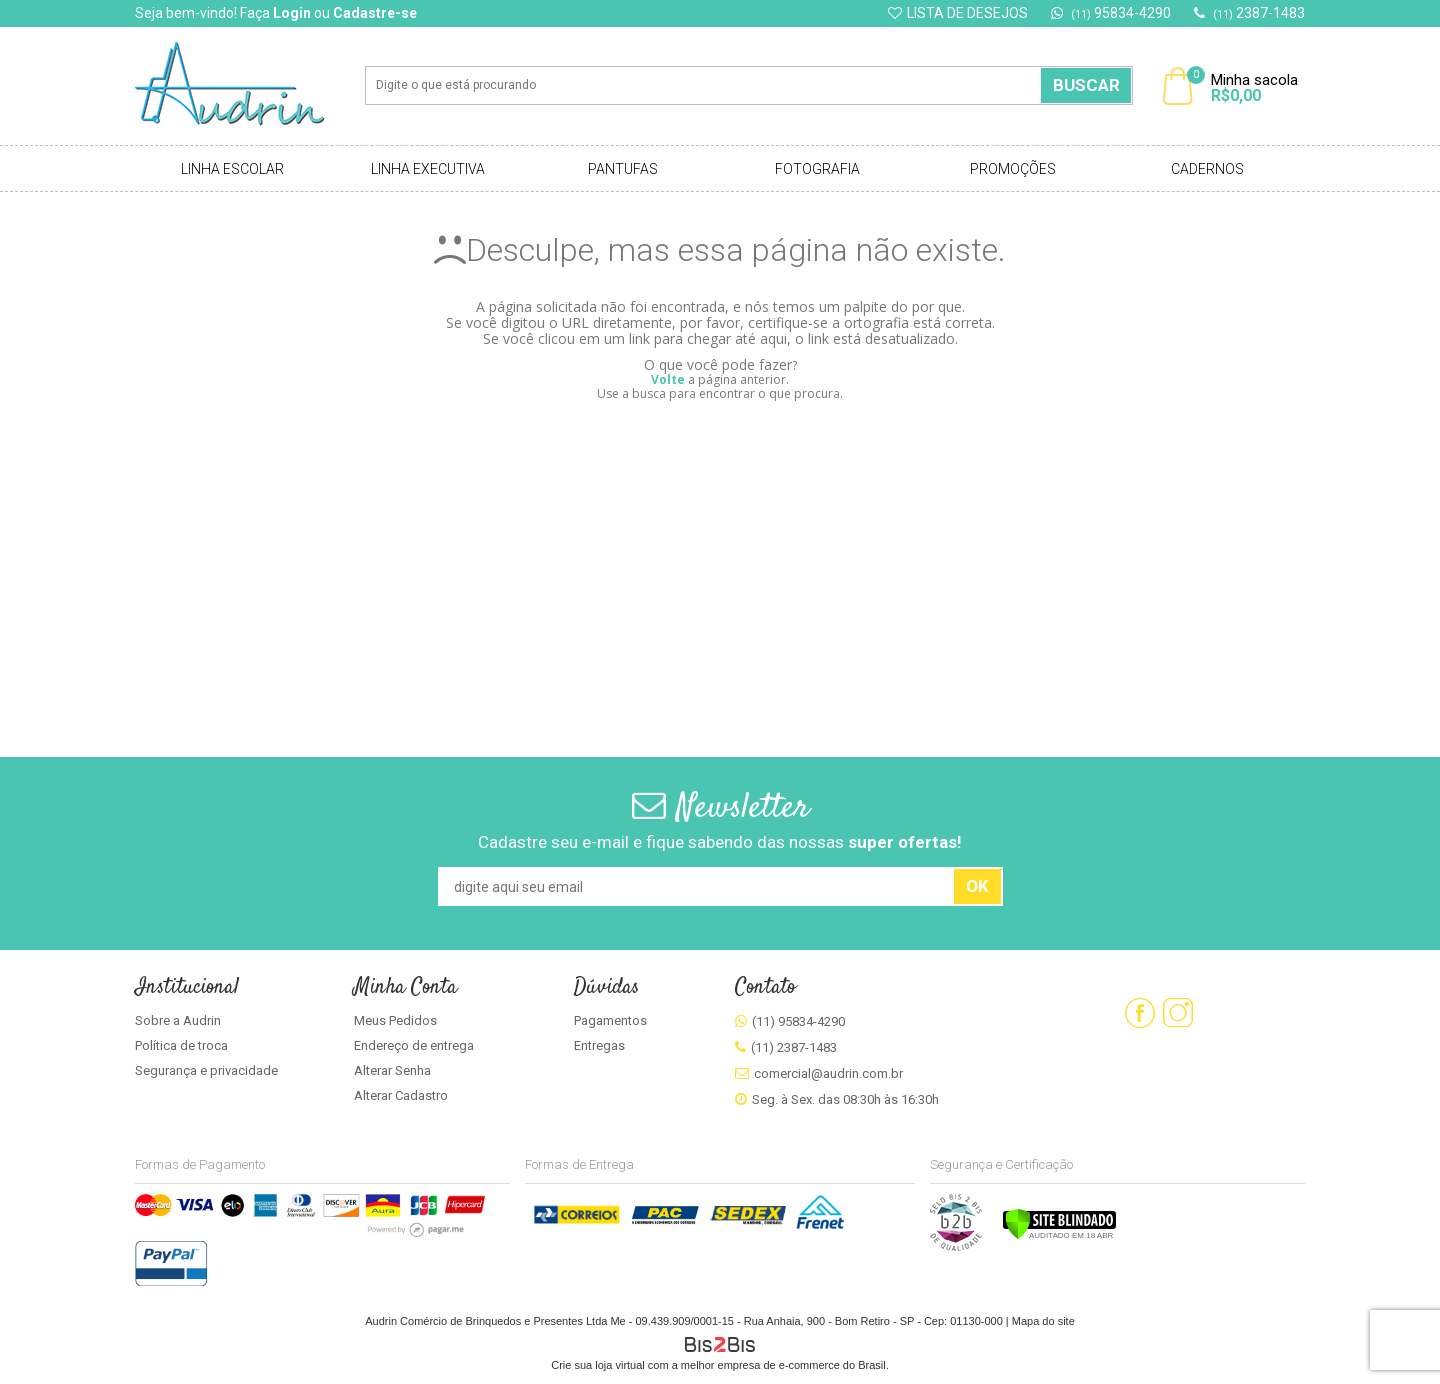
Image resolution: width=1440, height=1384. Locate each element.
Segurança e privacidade (206, 1070)
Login (292, 13)
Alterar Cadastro (401, 1095)
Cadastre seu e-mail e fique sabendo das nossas (720, 842)
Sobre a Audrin (178, 1020)
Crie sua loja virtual (598, 1365)
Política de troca (181, 1045)
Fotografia (817, 169)
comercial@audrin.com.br (828, 1073)
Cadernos (1207, 169)
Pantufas (623, 169)
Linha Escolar (232, 169)
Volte (668, 379)
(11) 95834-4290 (798, 1021)
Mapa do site (1043, 1321)
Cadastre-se (375, 13)
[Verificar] (1059, 1236)
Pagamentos (610, 1020)
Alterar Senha (392, 1070)
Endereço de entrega (414, 1045)
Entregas (599, 1045)
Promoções (1013, 169)
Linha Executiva (428, 169)
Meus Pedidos (395, 1020)
